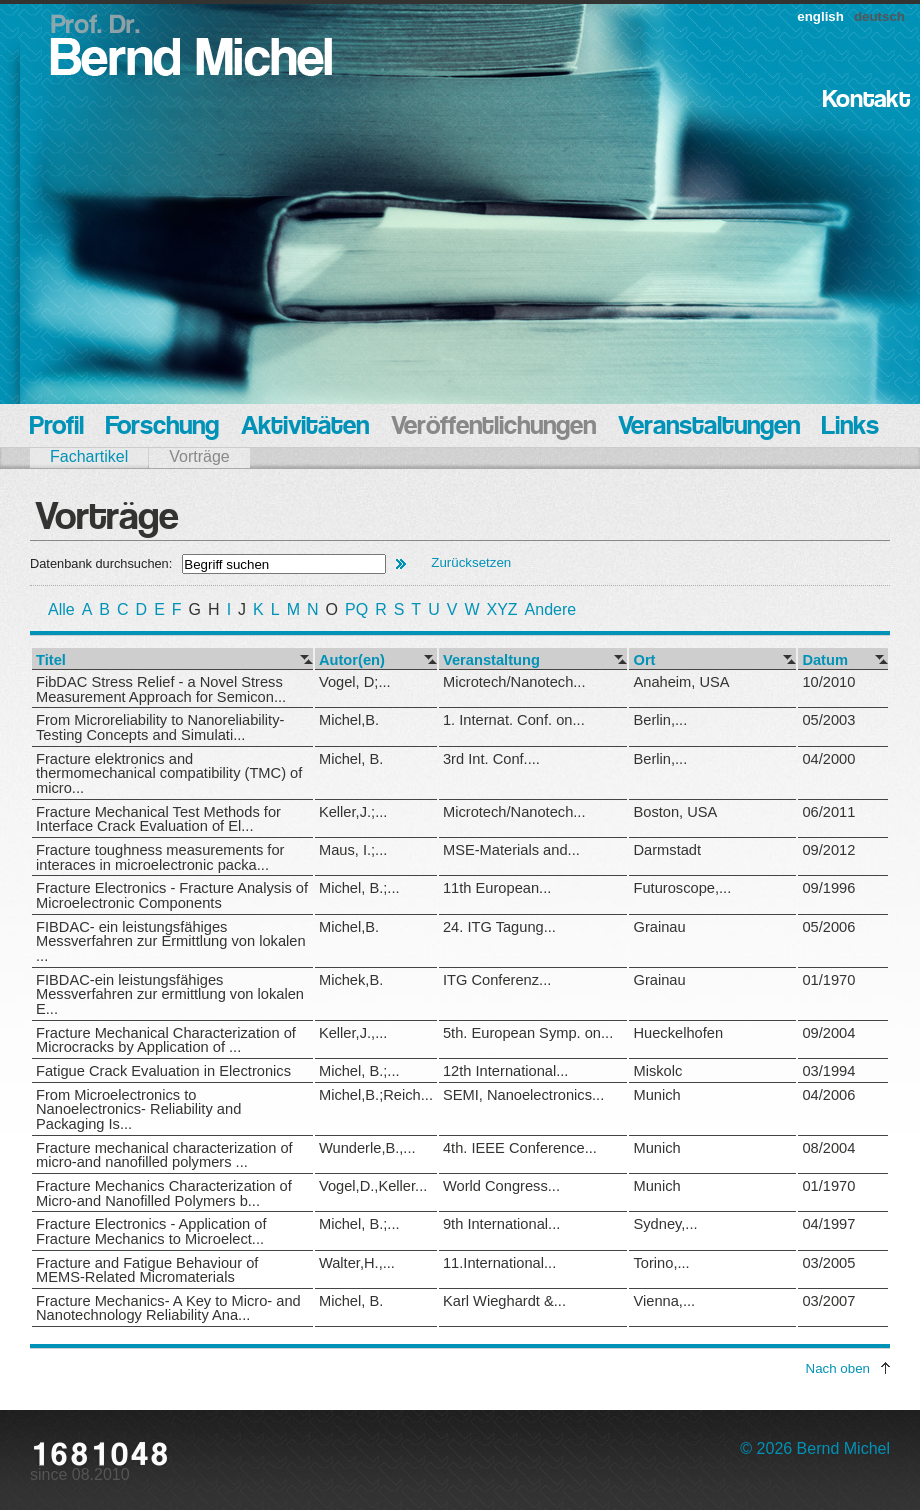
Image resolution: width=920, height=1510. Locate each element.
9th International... (501, 1224)
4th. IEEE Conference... (520, 1148)
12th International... (505, 1071)
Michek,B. (351, 980)
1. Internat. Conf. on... (514, 720)
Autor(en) (352, 660)
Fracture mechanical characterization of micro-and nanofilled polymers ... (164, 1155)
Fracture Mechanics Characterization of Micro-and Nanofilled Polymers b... (164, 1193)
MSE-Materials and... (511, 850)
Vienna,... (664, 1301)
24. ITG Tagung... (499, 927)
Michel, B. (351, 759)
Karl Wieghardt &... (504, 1301)
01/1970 (828, 980)
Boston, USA (675, 812)
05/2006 (828, 927)
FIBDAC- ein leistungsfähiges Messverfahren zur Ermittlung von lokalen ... (171, 941)
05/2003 (828, 720)
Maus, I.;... (353, 850)
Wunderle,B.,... (367, 1148)
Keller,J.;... (353, 812)
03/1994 (828, 1071)
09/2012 (828, 850)
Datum (825, 660)
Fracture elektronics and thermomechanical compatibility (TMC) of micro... (169, 773)
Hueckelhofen (678, 1033)
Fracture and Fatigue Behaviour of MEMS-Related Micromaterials (147, 1270)
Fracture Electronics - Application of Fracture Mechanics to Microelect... (151, 1231)
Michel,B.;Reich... (376, 1095)
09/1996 (828, 888)
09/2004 (828, 1033)
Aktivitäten (305, 427)
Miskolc (657, 1071)
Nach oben (838, 1368)
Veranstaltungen (709, 427)
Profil (57, 427)
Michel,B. (349, 720)
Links (850, 427)
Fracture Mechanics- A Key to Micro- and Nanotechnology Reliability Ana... (168, 1308)
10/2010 (828, 682)
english (820, 16)
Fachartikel (89, 456)
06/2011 (828, 812)
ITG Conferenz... (497, 980)
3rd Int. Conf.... (491, 759)
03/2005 (828, 1263)
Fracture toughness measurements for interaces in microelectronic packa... (160, 857)
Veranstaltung (491, 660)
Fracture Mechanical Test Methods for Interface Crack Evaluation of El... (158, 819)
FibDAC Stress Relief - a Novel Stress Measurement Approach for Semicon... (161, 689)
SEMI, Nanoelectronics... (523, 1095)
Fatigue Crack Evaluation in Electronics (163, 1071)
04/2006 (828, 1095)
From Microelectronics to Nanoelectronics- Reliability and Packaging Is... (138, 1109)
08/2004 (828, 1148)
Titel (51, 660)
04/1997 (828, 1224)
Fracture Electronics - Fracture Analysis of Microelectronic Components (172, 895)
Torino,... (661, 1263)
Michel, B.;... (359, 888)
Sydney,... (665, 1224)
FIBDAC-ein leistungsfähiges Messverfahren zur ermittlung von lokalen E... (170, 994)
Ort (644, 660)
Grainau (659, 927)
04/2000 (828, 759)
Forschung (162, 427)
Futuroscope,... (682, 888)
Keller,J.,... (353, 1033)
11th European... (497, 888)
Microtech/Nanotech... (514, 682)
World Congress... (501, 1186)
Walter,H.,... (357, 1263)
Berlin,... (660, 720)
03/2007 (828, 1301)
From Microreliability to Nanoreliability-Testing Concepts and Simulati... (160, 727)
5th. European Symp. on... (528, 1033)
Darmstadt (667, 850)
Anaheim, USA (681, 682)
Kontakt (866, 100)
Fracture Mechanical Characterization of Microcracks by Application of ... (166, 1040)
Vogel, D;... (355, 682)
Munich (656, 1095)
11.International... (499, 1263)
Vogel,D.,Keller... (373, 1186)
